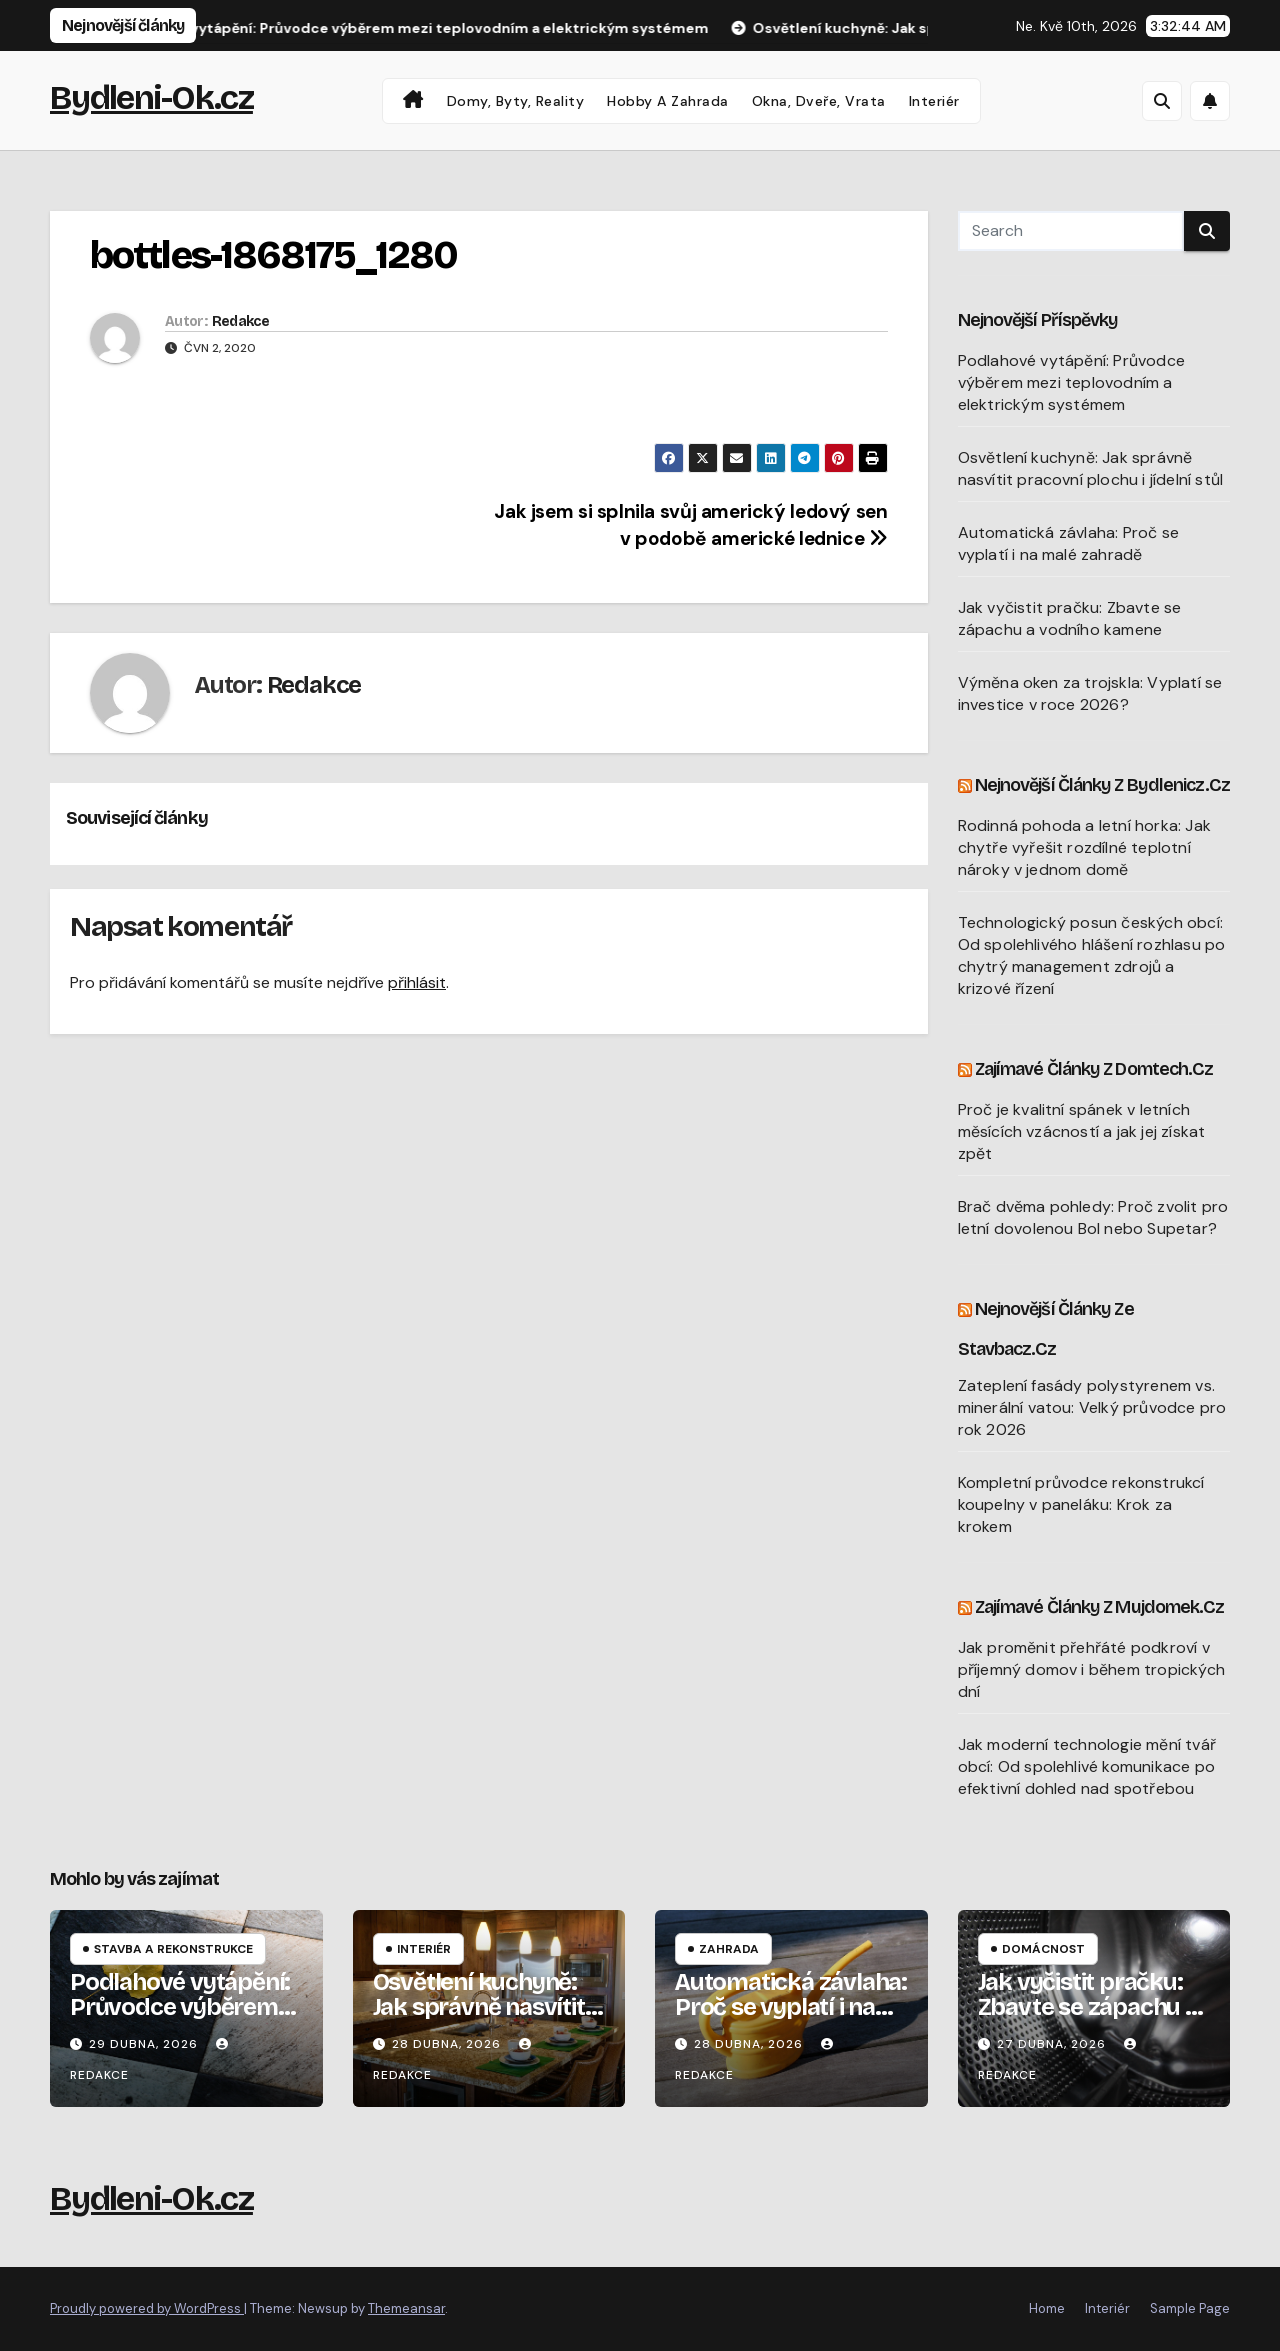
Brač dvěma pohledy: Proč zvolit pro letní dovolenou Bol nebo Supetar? (1093, 1217)
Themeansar (406, 2308)
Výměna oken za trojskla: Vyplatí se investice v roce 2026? (1090, 693)
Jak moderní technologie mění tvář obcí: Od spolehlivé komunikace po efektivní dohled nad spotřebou (1087, 1766)
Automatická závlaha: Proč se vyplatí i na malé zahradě (1069, 543)
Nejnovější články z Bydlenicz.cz (1102, 785)
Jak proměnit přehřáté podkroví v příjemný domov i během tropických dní (1092, 1669)
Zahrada (729, 1949)
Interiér (934, 101)
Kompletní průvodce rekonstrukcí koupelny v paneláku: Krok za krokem (1081, 1504)
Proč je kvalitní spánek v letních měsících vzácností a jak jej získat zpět (1082, 1131)
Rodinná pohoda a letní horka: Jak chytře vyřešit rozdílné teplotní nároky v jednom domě (1085, 847)
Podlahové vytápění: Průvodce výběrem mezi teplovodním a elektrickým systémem (1072, 382)
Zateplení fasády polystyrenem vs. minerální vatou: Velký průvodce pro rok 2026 (1092, 1407)
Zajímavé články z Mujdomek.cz (1100, 1607)
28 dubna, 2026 (448, 2044)
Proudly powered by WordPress (147, 2308)
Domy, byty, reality (516, 101)
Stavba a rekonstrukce (173, 1949)
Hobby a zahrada (668, 101)
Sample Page (1190, 2308)
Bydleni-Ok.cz (151, 97)
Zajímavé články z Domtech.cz (1094, 1069)
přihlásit (417, 982)
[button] (1162, 101)
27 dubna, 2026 (1053, 2044)
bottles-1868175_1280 (273, 255)
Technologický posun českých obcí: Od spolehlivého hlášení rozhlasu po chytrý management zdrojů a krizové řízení (1092, 955)
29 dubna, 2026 (145, 2044)
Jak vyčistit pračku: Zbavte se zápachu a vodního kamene (1070, 618)
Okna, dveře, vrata (819, 101)
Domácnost (1043, 1949)
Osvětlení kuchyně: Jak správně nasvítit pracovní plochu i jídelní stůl (1091, 468)
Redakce (240, 321)
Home (1047, 2308)
